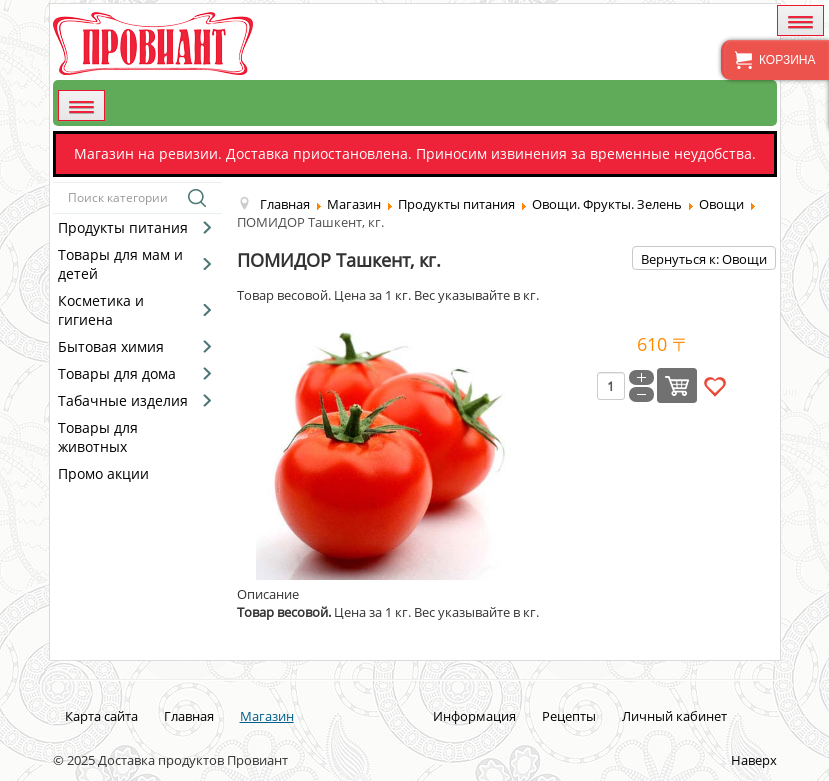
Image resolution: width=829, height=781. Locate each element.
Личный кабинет (674, 716)
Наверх (754, 760)
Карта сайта (101, 716)
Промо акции (103, 473)
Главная (189, 716)
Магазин (267, 716)
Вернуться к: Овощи (704, 259)
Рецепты (569, 716)
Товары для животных (98, 437)
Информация (474, 716)
